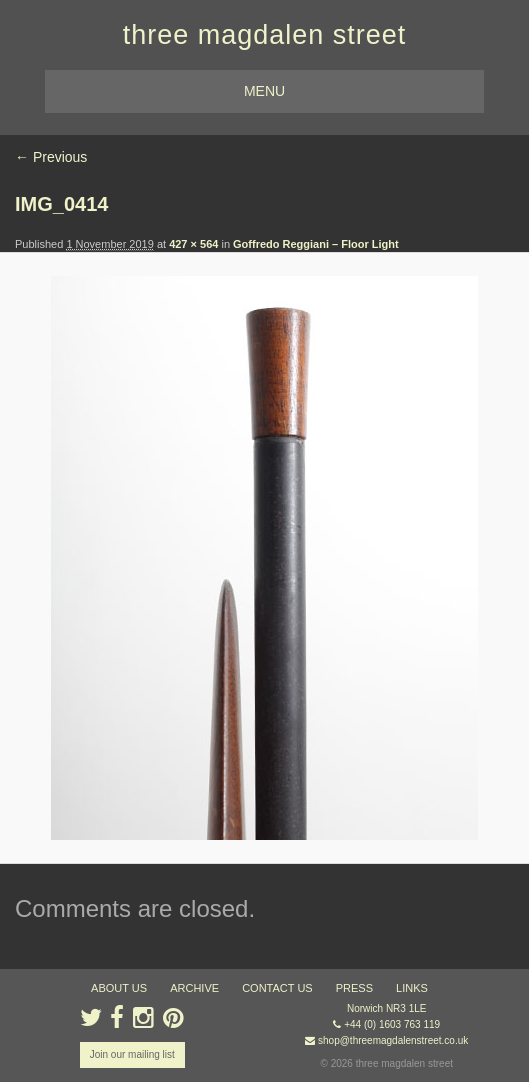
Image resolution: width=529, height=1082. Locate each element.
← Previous (51, 157)
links (412, 988)
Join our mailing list (132, 1054)
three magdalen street (265, 35)
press (354, 988)
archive (194, 988)
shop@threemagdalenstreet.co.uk (393, 1040)
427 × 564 (193, 244)
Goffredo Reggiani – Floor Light (316, 244)
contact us (277, 988)
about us (119, 988)
